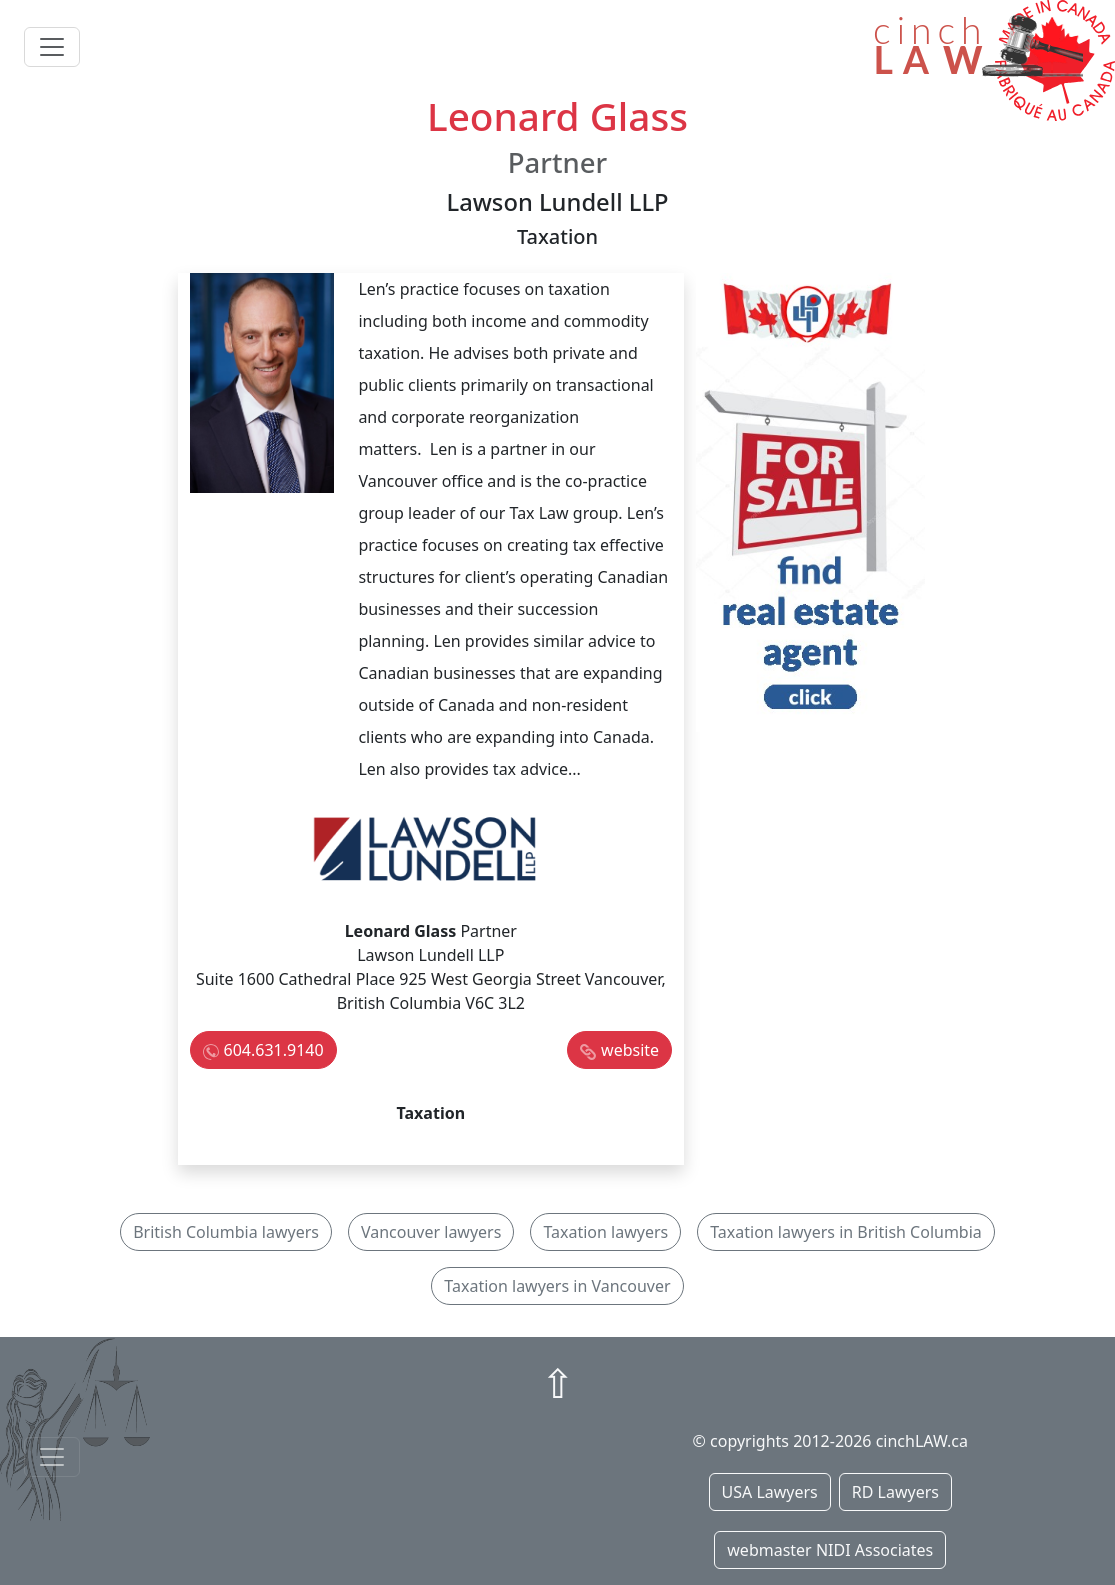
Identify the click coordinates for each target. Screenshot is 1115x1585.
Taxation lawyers (605, 1232)
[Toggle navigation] (52, 47)
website (630, 1050)
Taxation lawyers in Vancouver (557, 1286)
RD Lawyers (895, 1492)
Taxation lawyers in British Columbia (846, 1232)
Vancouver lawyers (431, 1232)
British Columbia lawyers (226, 1232)
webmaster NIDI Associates (830, 1550)
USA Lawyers (770, 1492)
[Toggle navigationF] (52, 1457)
